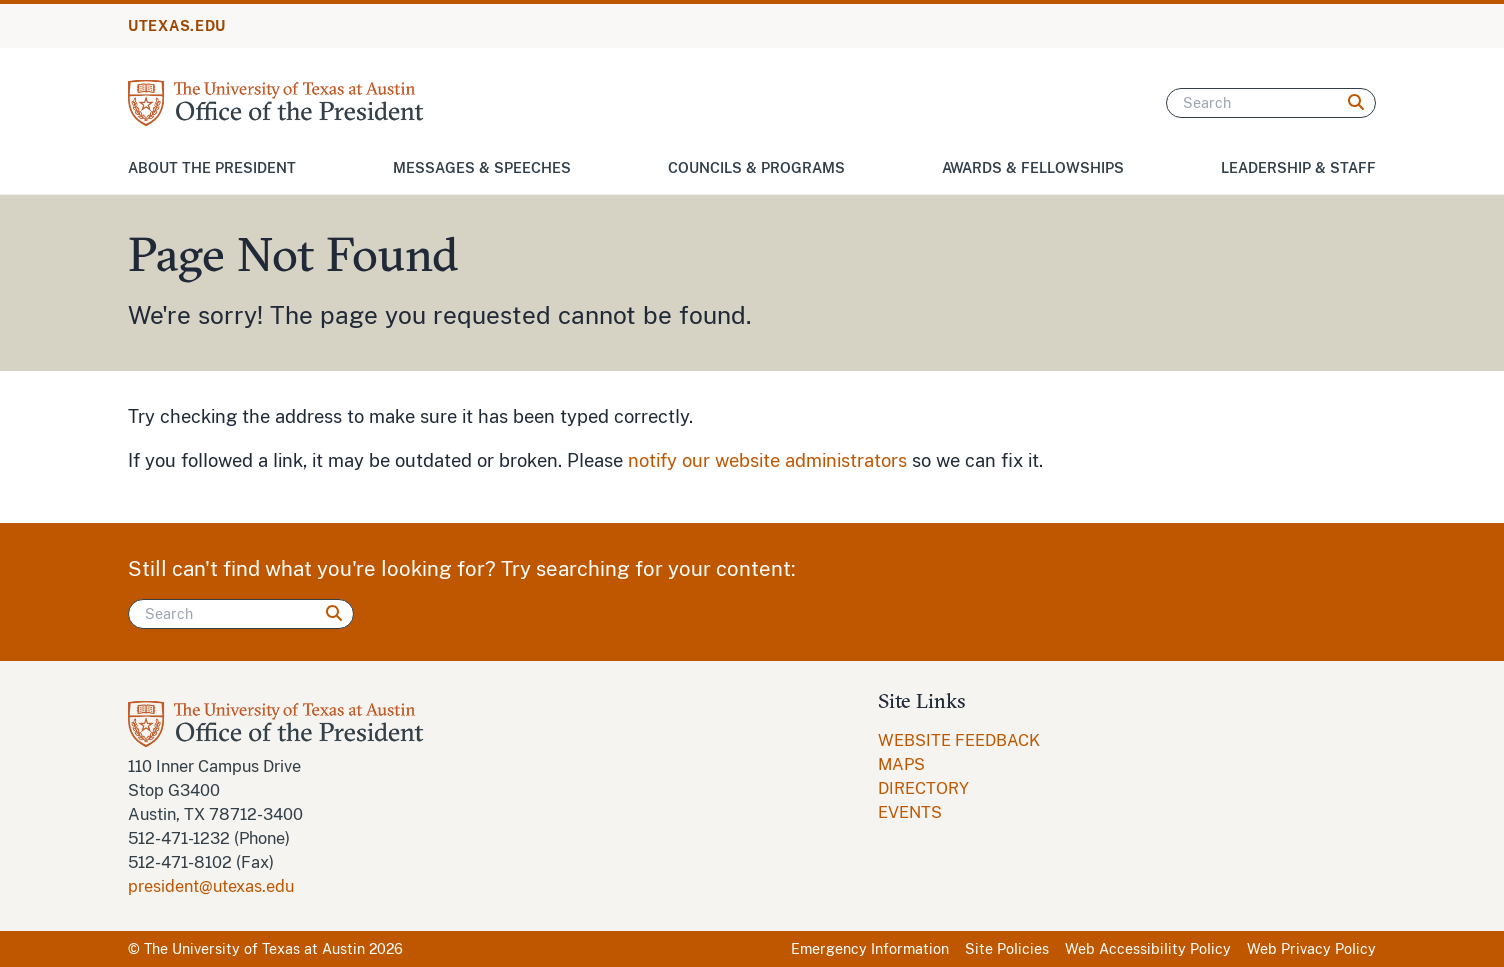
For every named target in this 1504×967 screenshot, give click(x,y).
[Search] (1271, 103)
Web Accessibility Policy (1148, 949)
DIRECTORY (923, 788)
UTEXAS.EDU (177, 26)
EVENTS (910, 812)
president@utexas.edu (211, 886)
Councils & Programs (756, 168)
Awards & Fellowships (1033, 168)
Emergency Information (870, 949)
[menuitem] (959, 741)
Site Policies (1007, 949)
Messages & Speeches (482, 168)
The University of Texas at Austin (254, 949)
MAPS (901, 764)
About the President (212, 168)
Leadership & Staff (1298, 168)
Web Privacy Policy (1311, 949)
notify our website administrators (767, 460)
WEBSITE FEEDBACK (959, 740)
